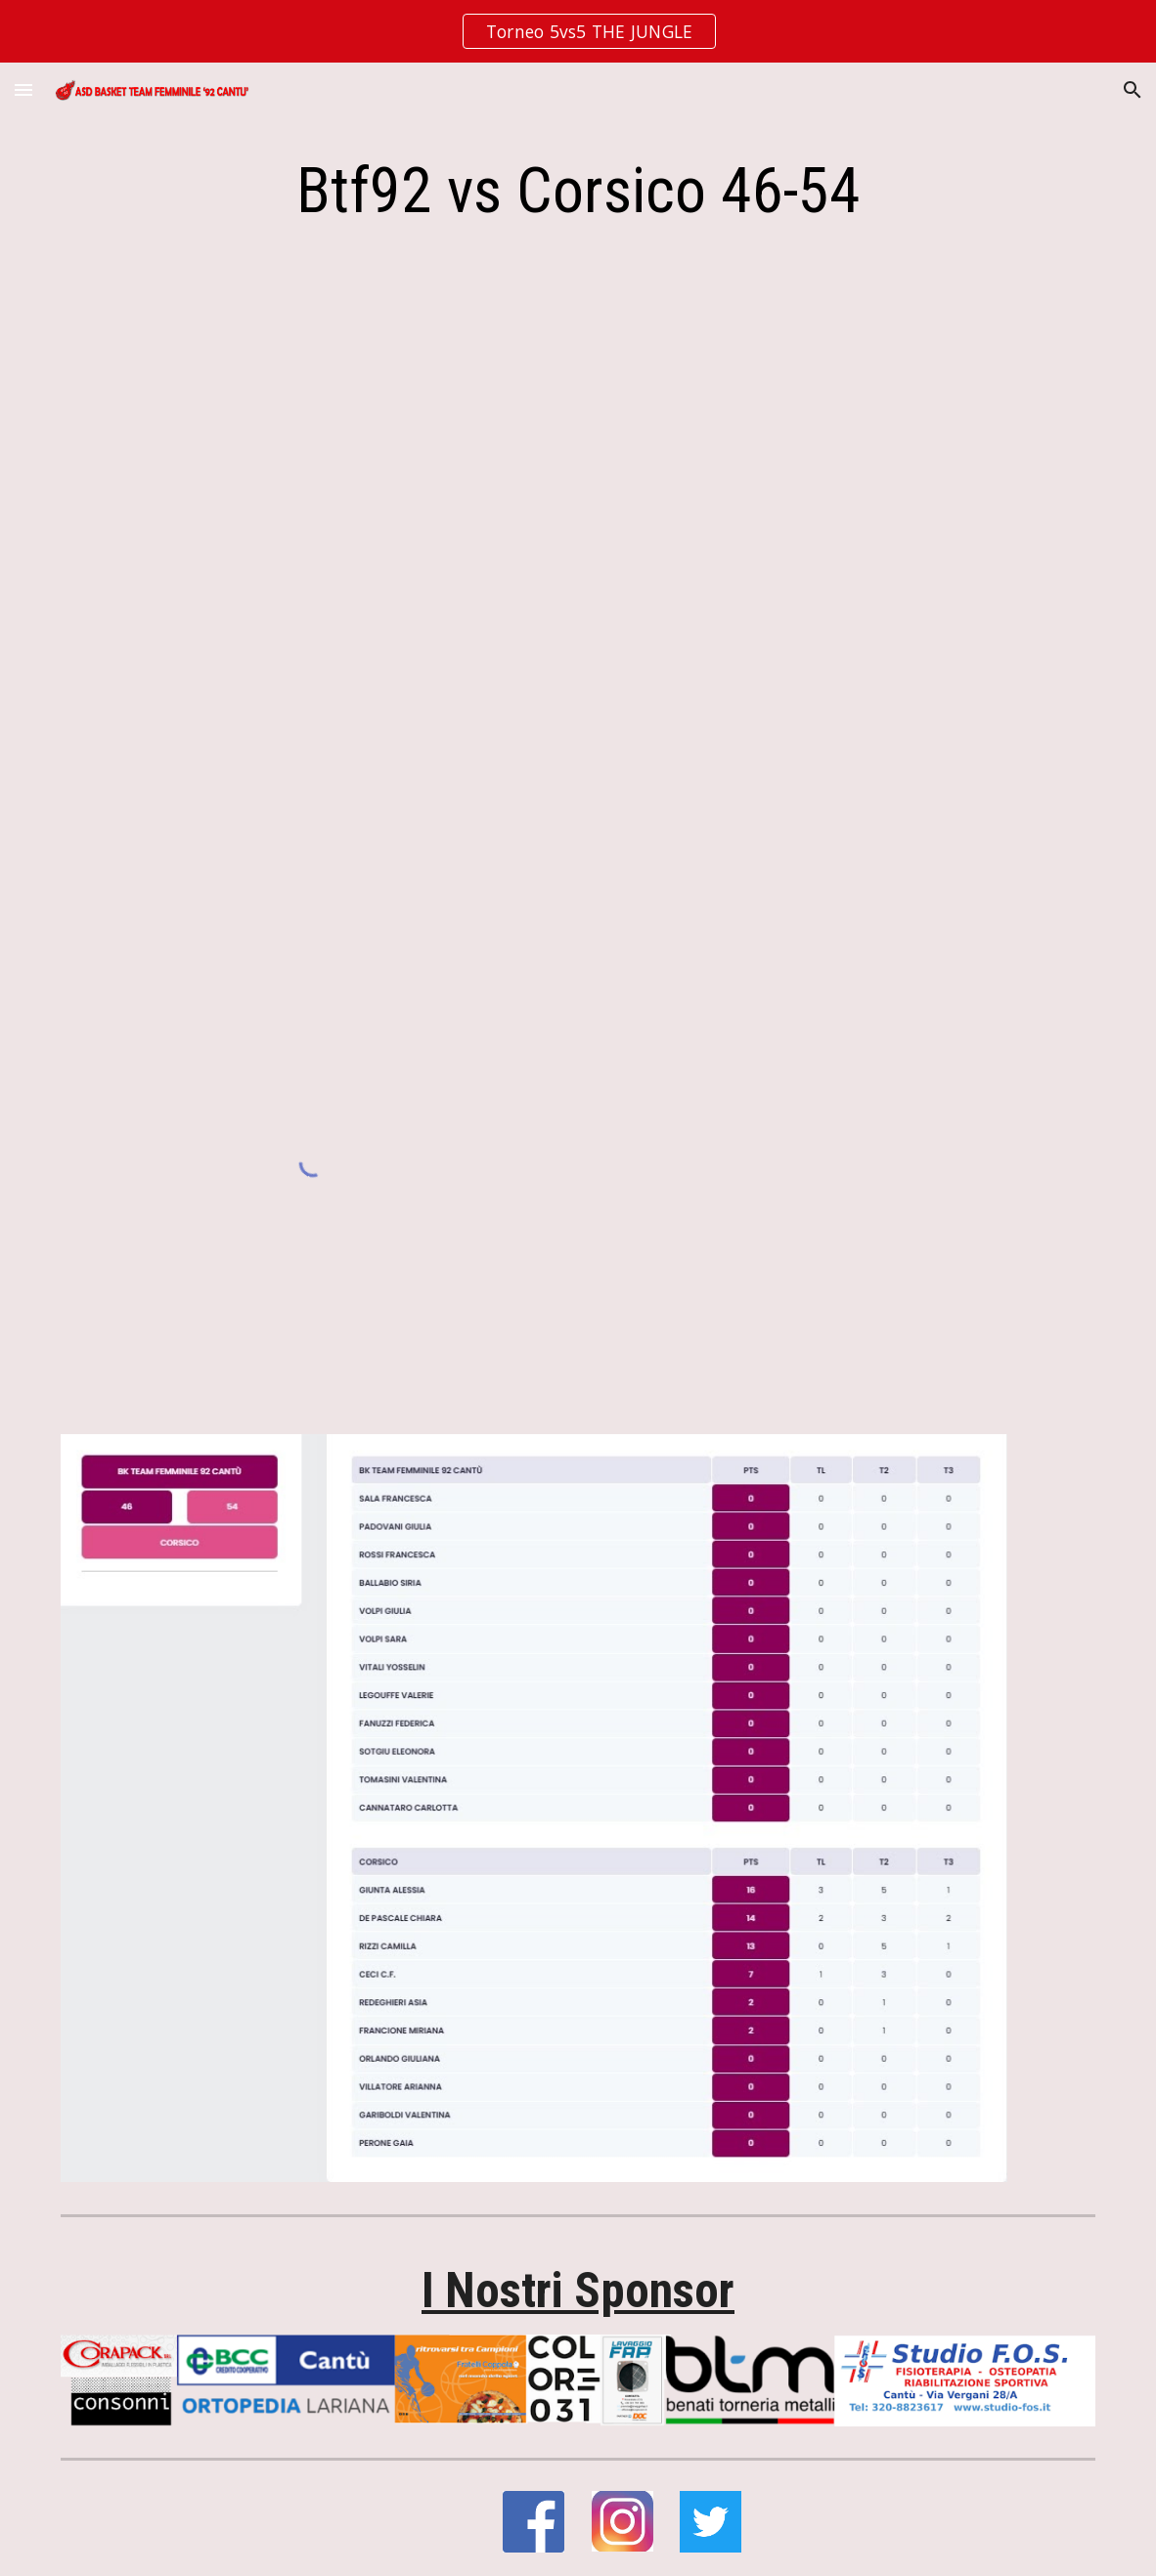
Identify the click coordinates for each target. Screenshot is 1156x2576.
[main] (578, 192)
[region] (578, 31)
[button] (23, 89)
